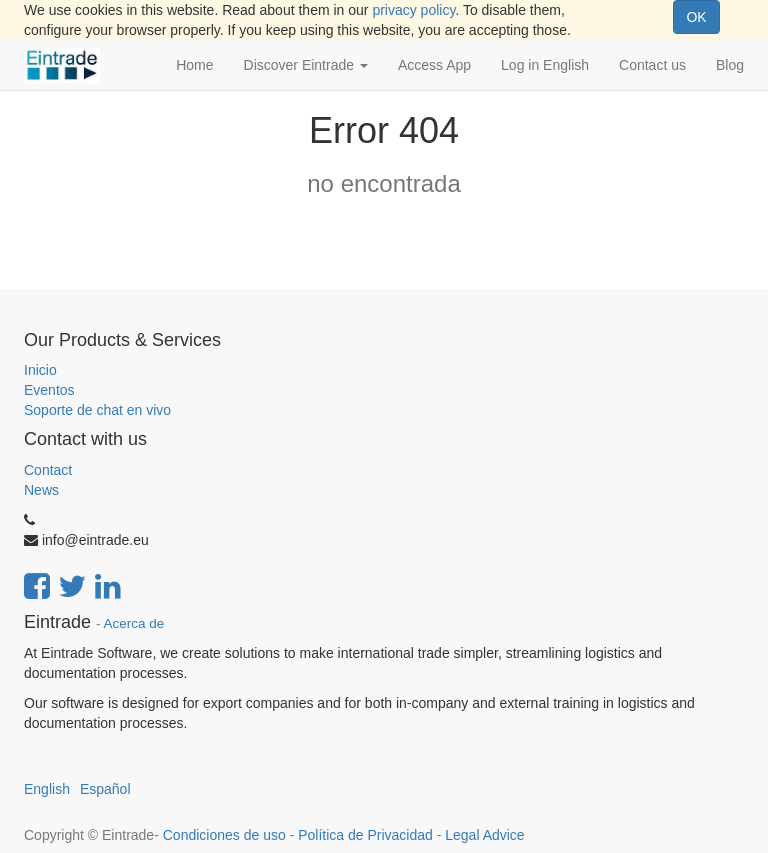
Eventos (49, 390)
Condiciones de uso (224, 835)
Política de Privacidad (365, 835)
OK (696, 17)
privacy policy (413, 10)
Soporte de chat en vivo (97, 410)
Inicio (40, 370)
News (41, 490)
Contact (48, 470)
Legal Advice (484, 835)
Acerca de (134, 623)
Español (105, 789)
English (47, 789)
